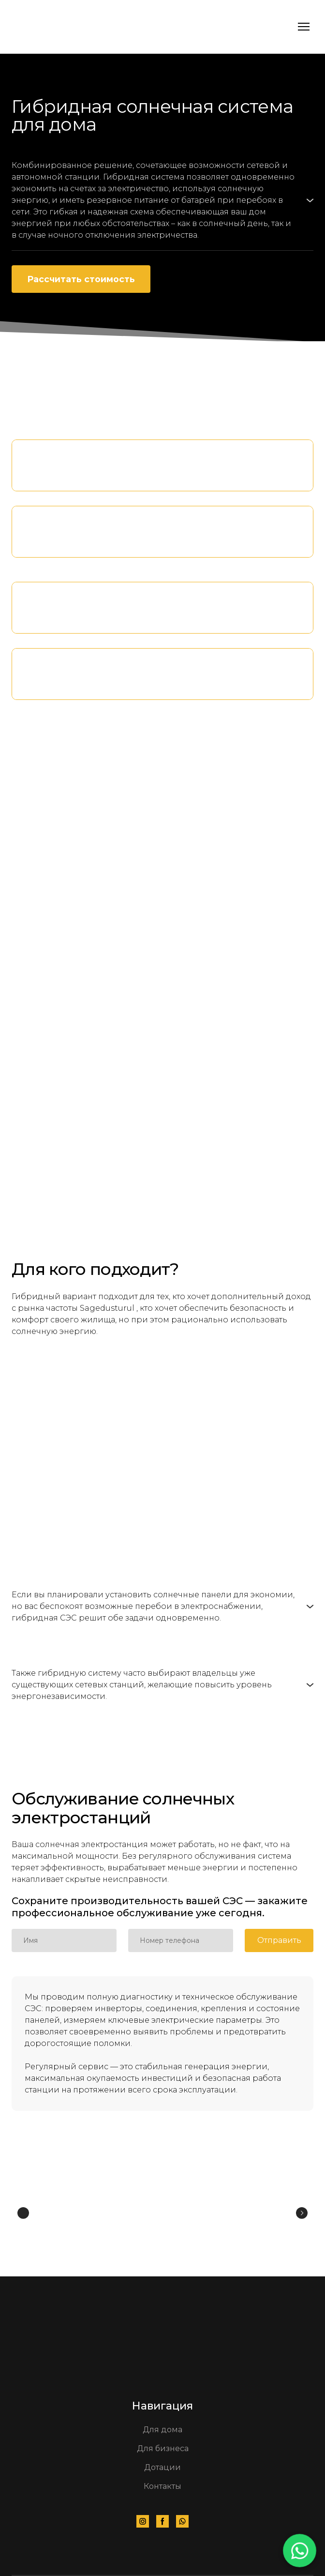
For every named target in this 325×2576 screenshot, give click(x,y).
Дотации (162, 2467)
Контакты (162, 2486)
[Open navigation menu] (303, 26)
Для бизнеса (163, 2448)
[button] (162, 200)
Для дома (162, 2429)
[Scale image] (76, 2213)
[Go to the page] (45, 26)
